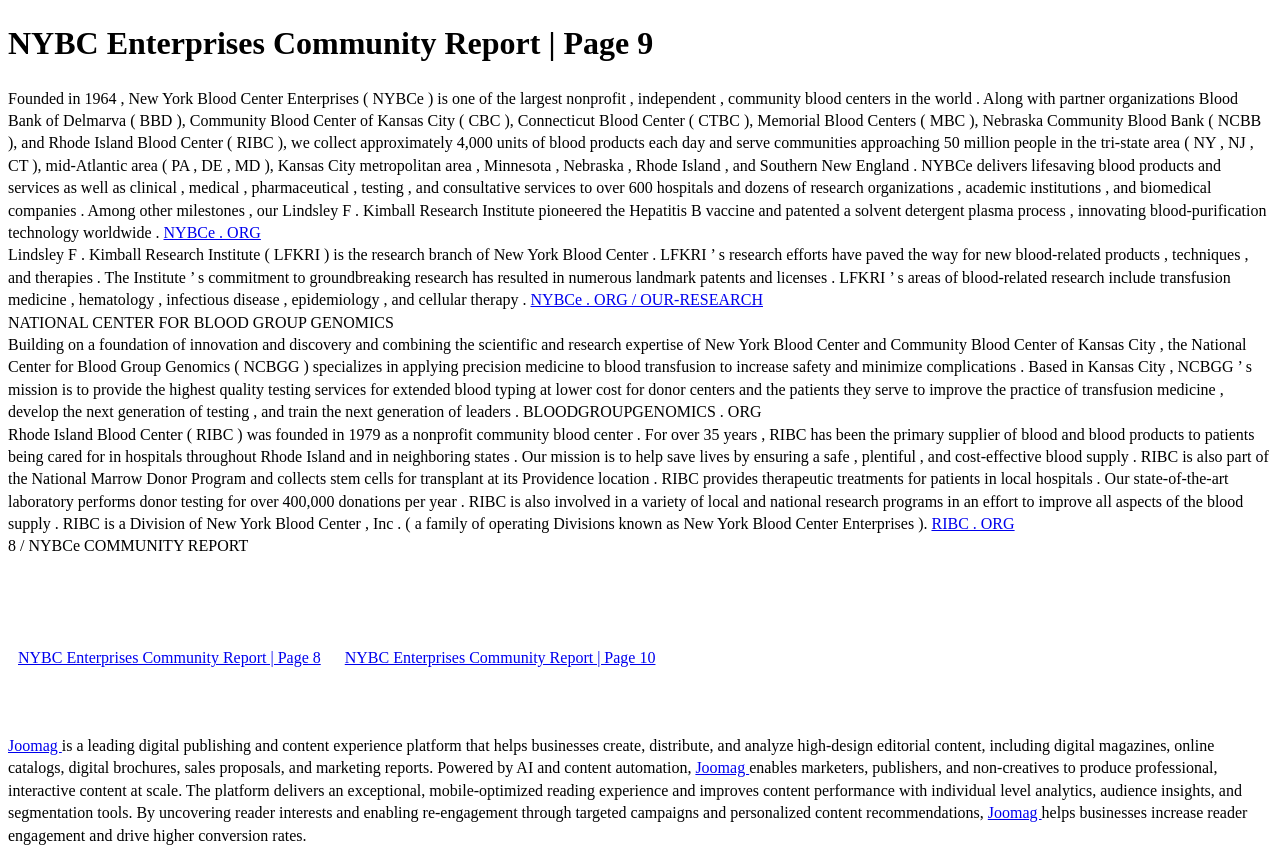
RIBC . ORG (972, 523)
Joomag (35, 745)
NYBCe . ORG (212, 232)
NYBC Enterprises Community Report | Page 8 (169, 657)
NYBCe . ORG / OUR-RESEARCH (647, 299)
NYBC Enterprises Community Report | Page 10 (500, 657)
